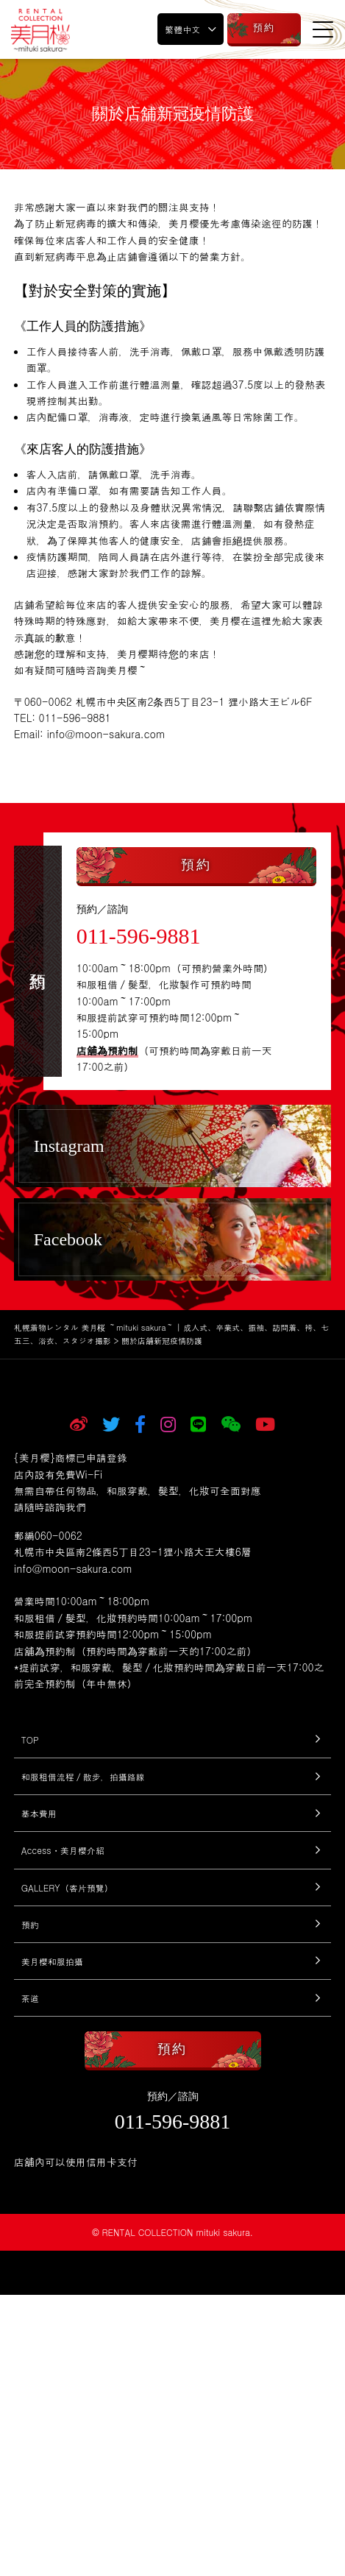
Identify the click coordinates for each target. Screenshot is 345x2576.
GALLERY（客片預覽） (67, 1887)
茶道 (30, 1998)
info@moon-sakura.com (73, 1568)
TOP (30, 1739)
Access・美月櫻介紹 (62, 1850)
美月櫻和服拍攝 (52, 1961)
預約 (30, 1924)
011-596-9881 (139, 936)
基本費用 (39, 1813)
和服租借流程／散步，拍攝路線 (83, 1776)
